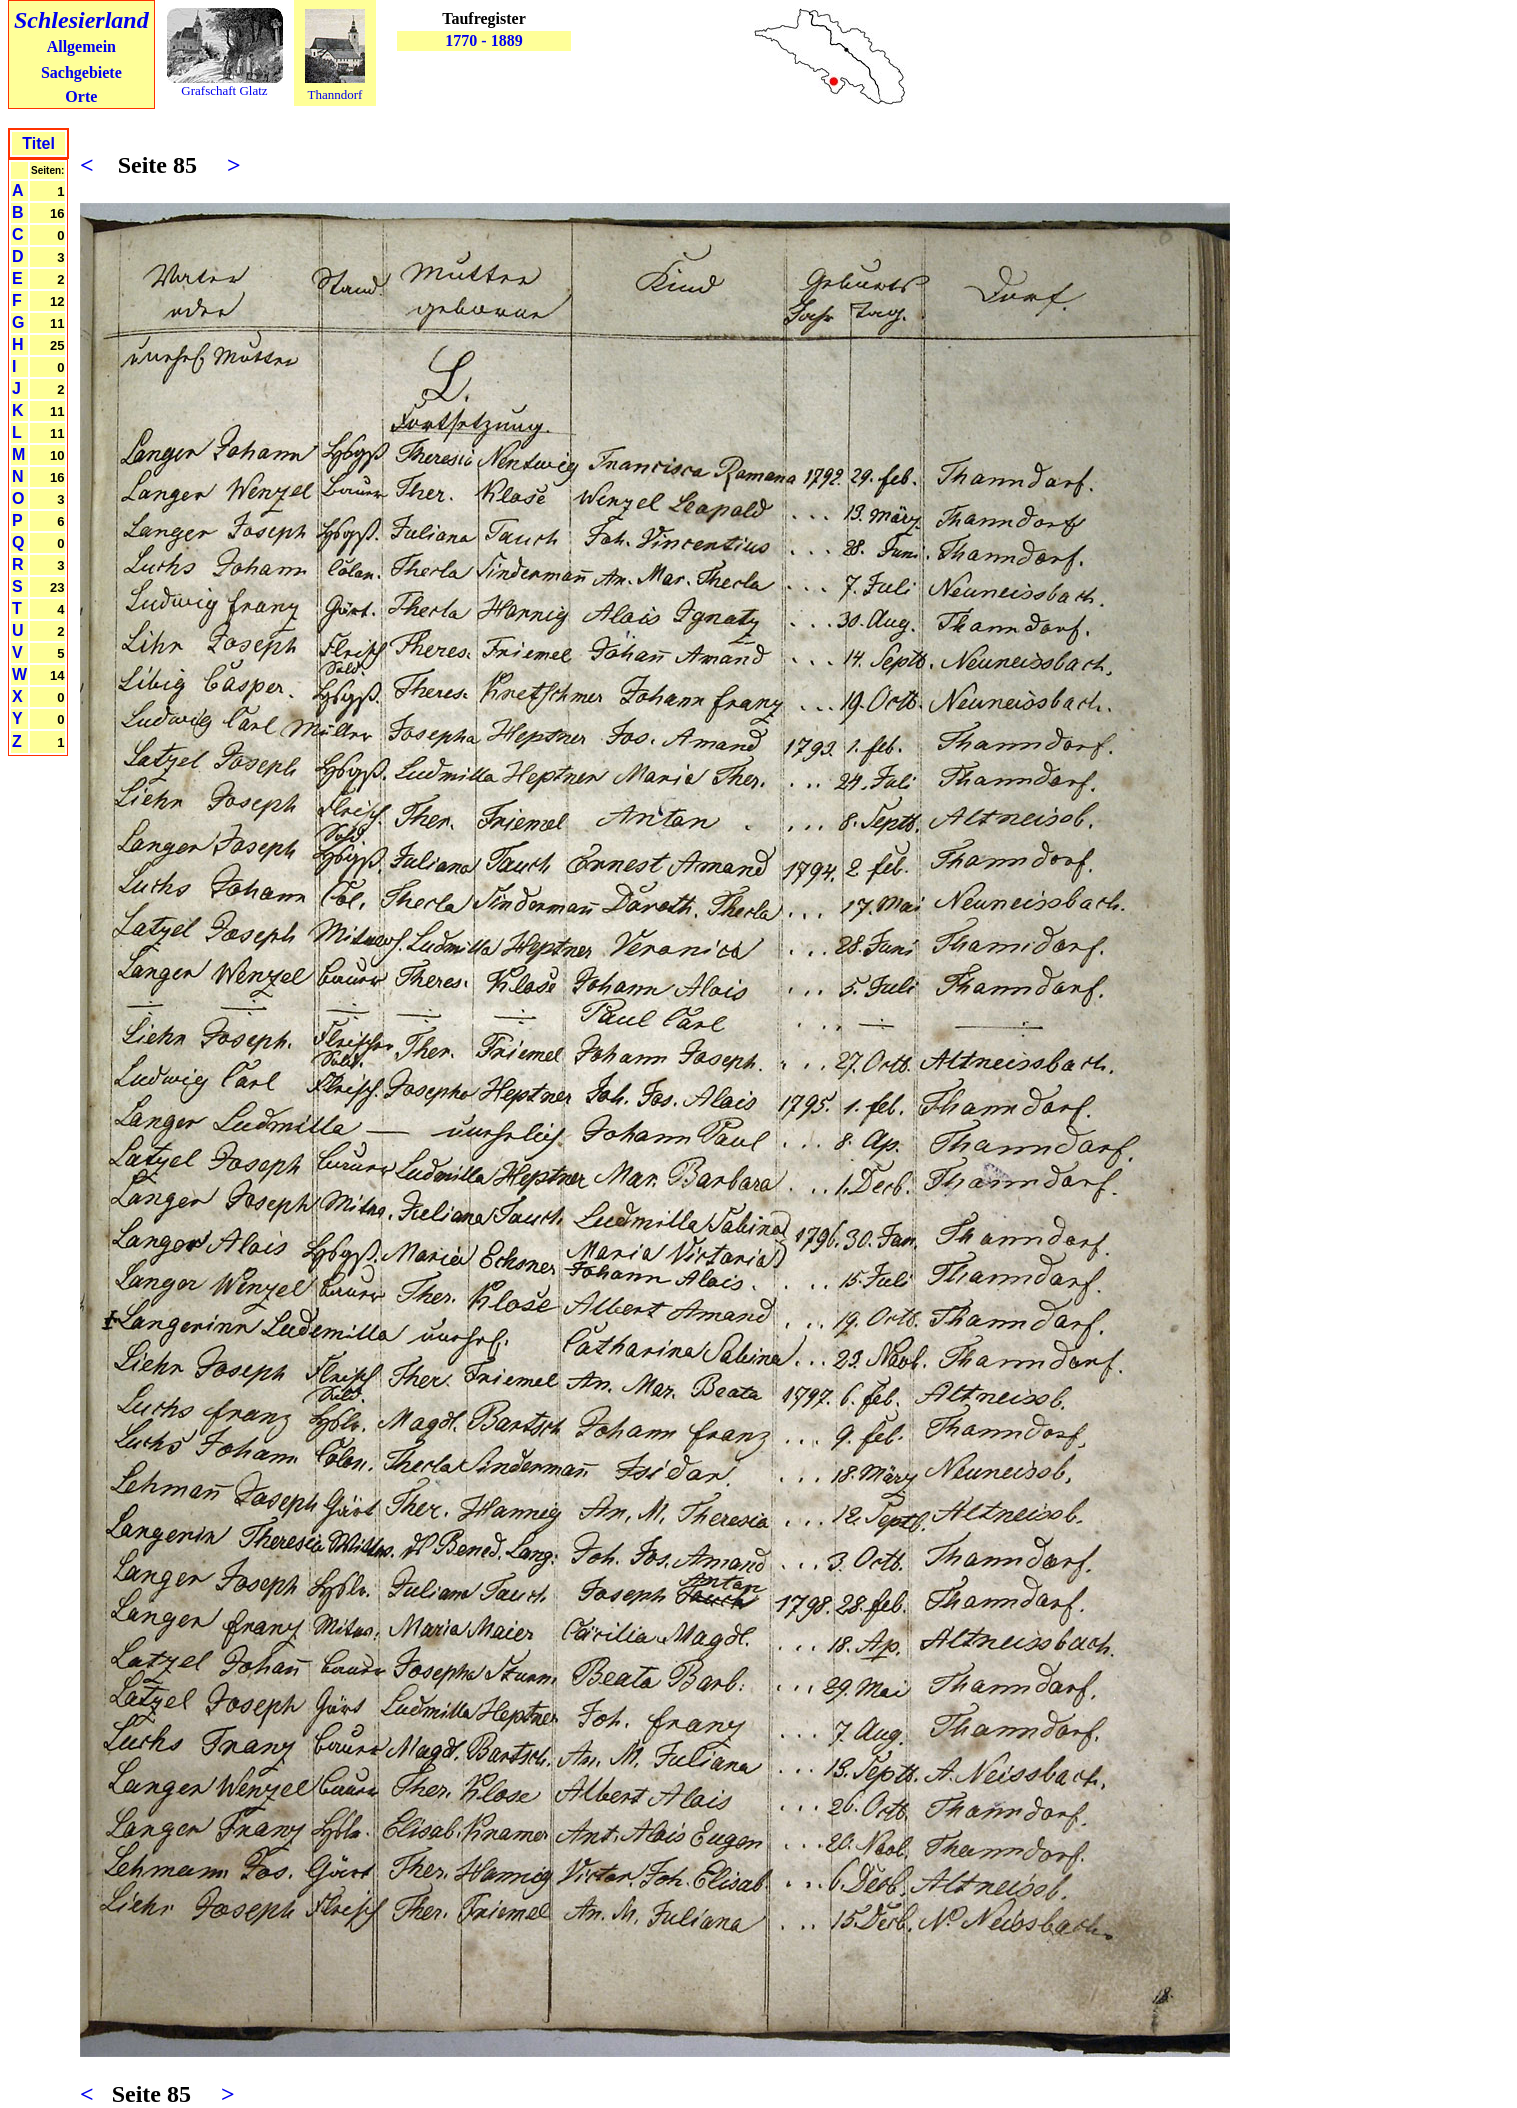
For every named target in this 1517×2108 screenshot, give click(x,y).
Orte (81, 96)
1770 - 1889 (483, 40)
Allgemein (81, 46)
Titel (38, 143)
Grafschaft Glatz (224, 90)
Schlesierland (81, 20)
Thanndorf (335, 94)
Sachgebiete (81, 72)
